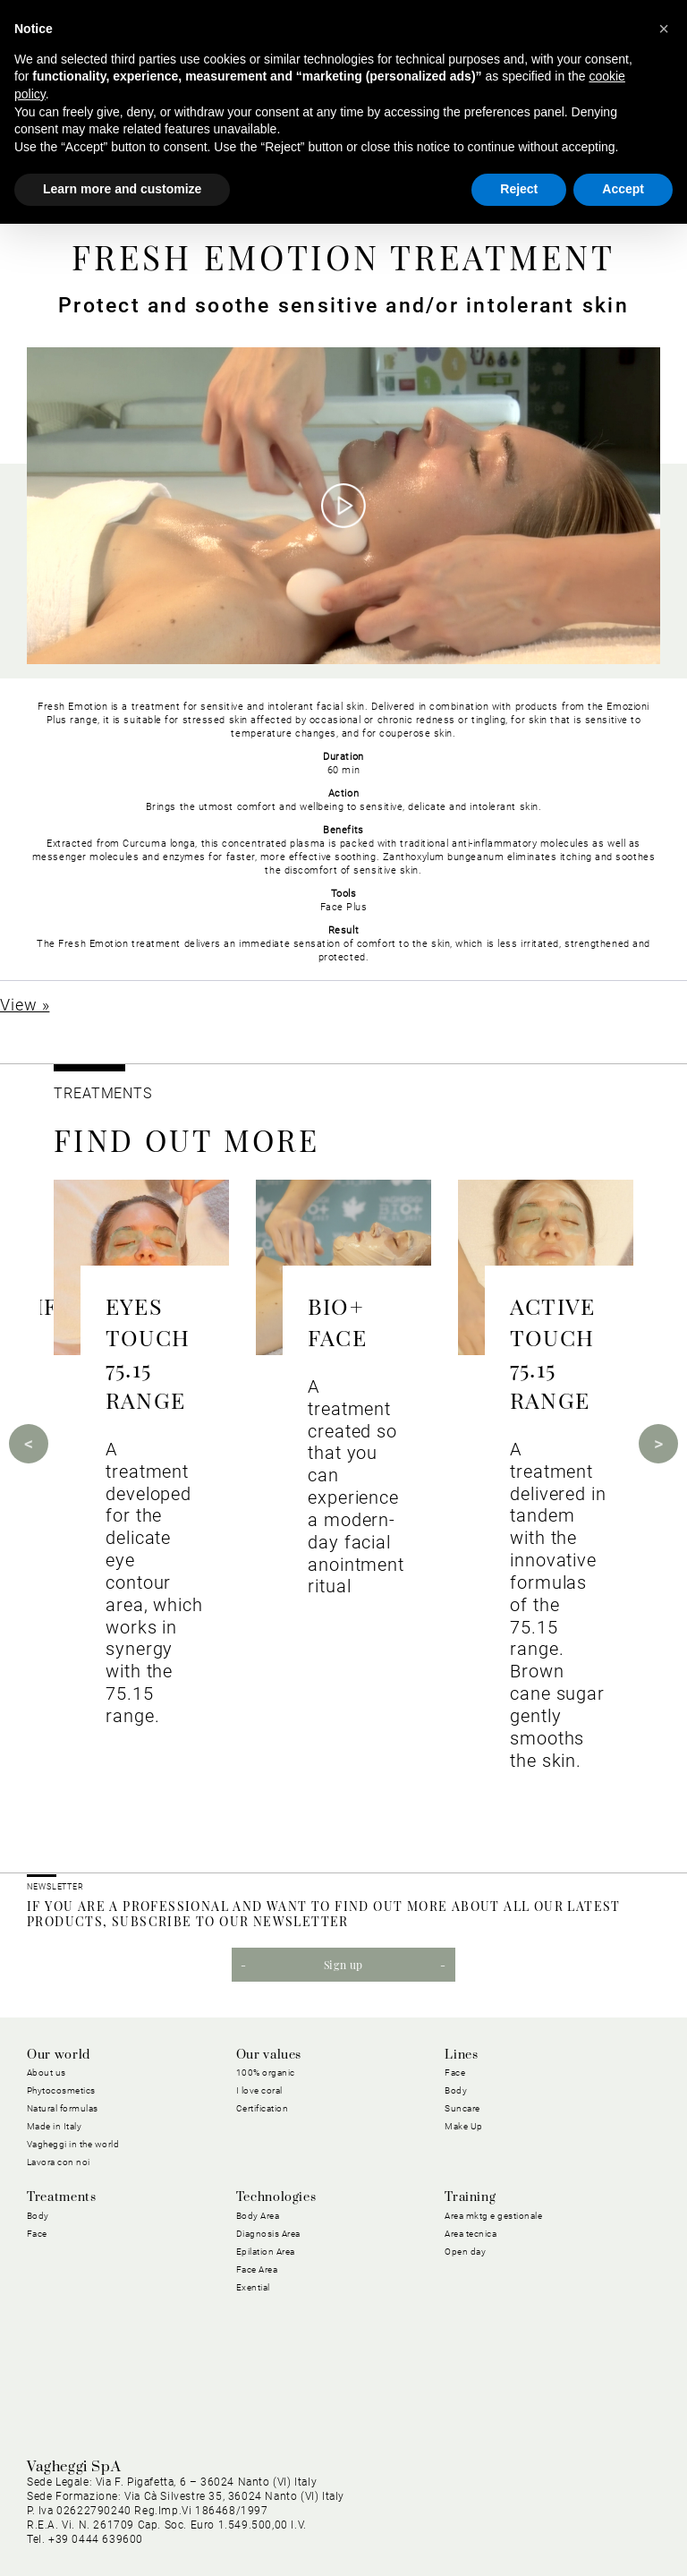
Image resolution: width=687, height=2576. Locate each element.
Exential (253, 2287)
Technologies (276, 2197)
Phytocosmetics (61, 2090)
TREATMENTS (105, 1093)
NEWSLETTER (55, 1886)
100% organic (265, 2072)
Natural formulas (62, 2108)
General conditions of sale (587, 2509)
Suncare (462, 2108)
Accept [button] (623, 189)
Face (455, 2072)
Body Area (258, 2216)
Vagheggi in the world (73, 2144)
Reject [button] (519, 189)
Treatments (61, 2197)
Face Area (257, 2269)
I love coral (259, 2090)
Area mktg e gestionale (493, 2216)
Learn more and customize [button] (122, 189)
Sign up (343, 1965)
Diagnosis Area (268, 2234)
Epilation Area (265, 2251)
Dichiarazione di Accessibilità (577, 2530)
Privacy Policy (180, 2509)
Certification (262, 2108)
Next (658, 1443)
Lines (461, 2055)
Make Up (464, 2126)
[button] (663, 28)
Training (470, 2197)
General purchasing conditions (411, 2509)
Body (456, 2090)
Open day (465, 2251)
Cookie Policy (272, 2509)
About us (46, 2072)
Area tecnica (470, 2234)
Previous (28, 1443)
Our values (268, 2055)
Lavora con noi (58, 2162)
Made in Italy (54, 2126)
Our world (58, 2055)
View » (24, 1004)
